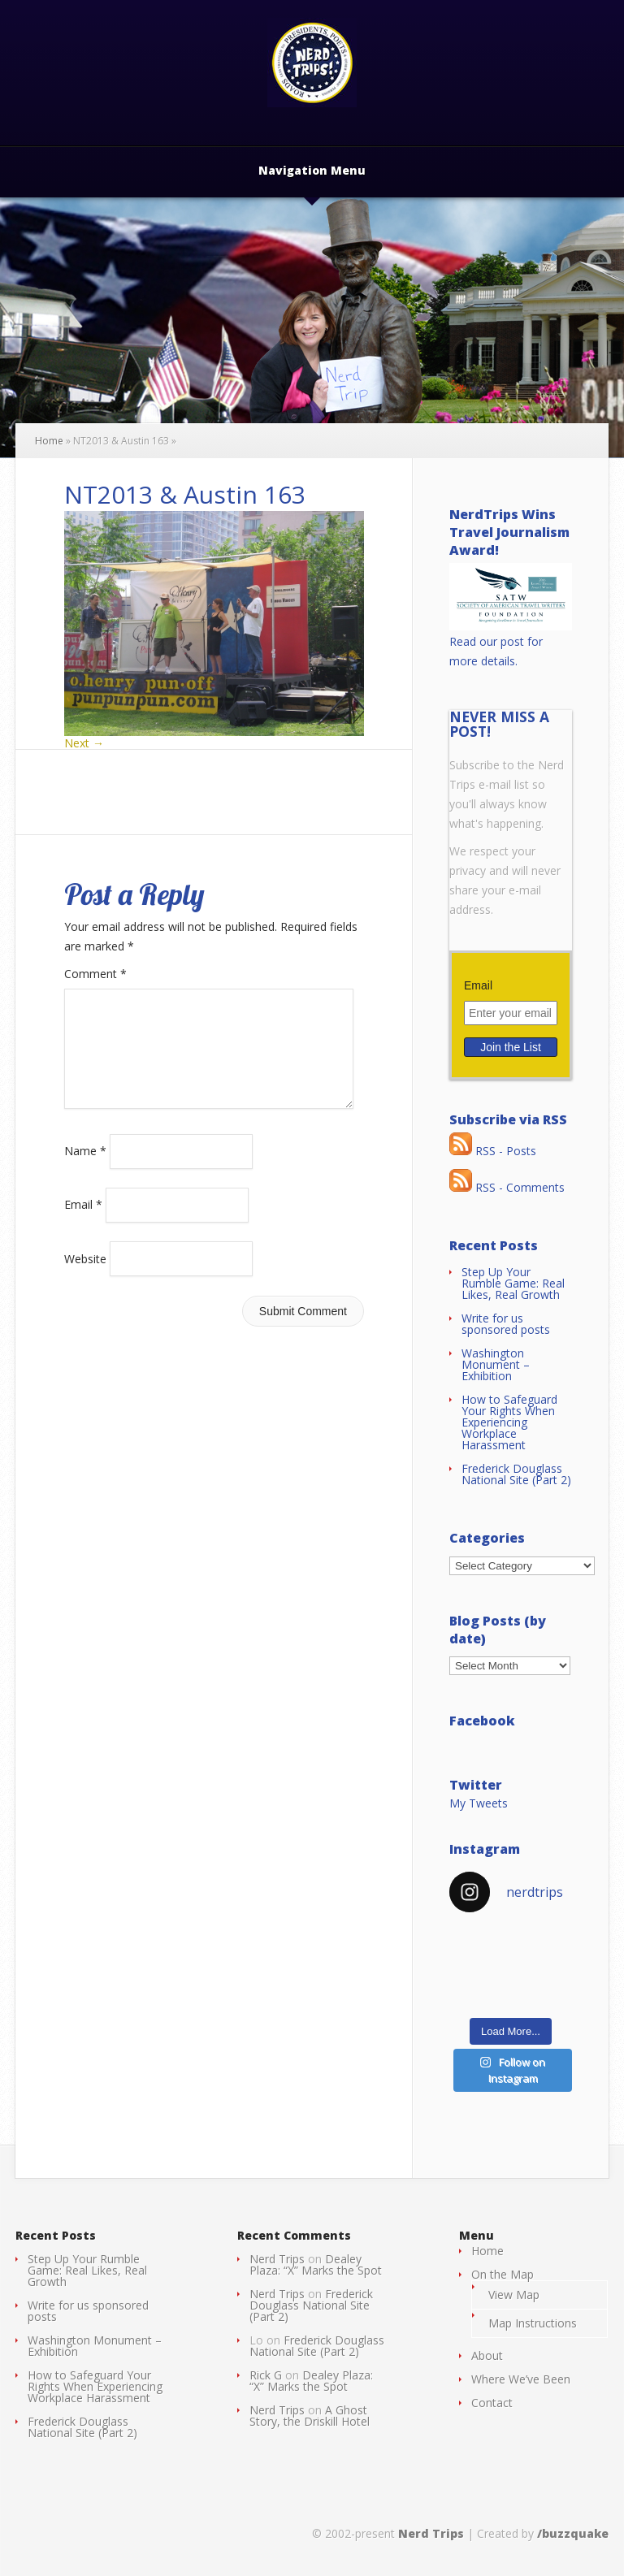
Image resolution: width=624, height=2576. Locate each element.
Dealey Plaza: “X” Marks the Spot (315, 2264)
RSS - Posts (492, 1150)
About (487, 2355)
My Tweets (478, 1803)
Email (83, 1224)
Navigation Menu (312, 171)
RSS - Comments (507, 1187)
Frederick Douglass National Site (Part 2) (516, 1474)
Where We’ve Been (520, 2379)
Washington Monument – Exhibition (496, 1364)
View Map (514, 2294)
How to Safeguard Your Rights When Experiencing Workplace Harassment (509, 1422)
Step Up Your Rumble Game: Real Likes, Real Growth (513, 1283)
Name (85, 1170)
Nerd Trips (277, 2258)
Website (85, 1277)
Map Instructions (532, 2323)
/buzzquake (573, 2533)
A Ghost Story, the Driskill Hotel (309, 2415)
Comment (95, 973)
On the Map (502, 2274)
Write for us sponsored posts (506, 1323)
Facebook (482, 1721)
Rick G (265, 2375)
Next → (84, 743)
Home (49, 441)
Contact (492, 2402)
